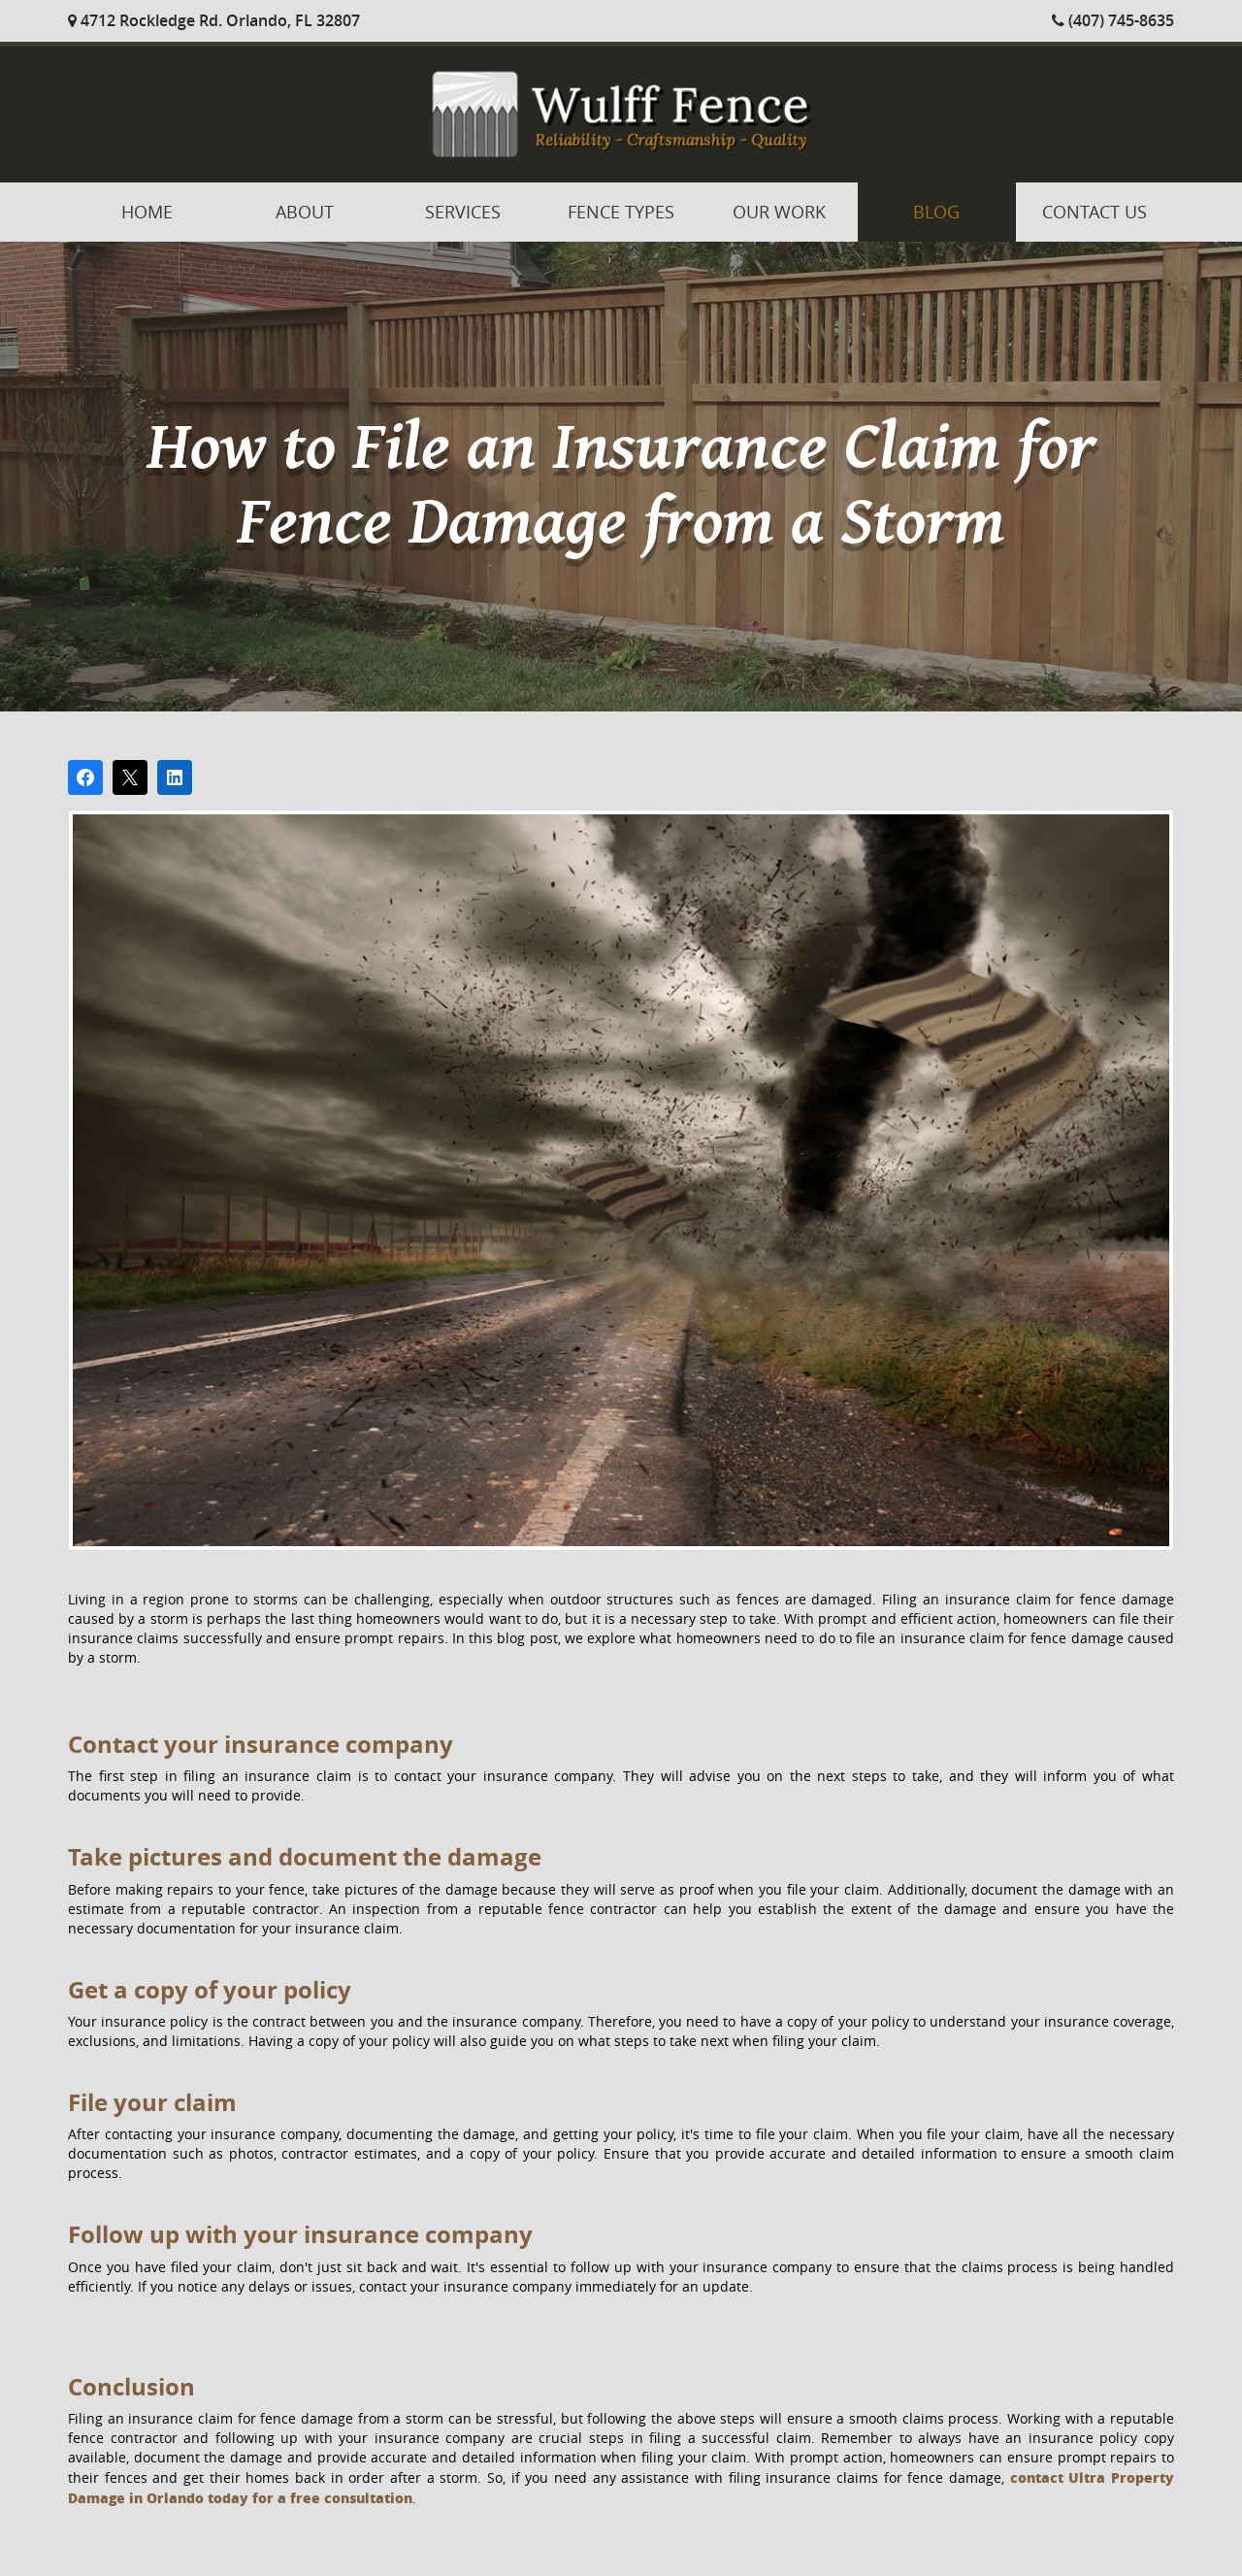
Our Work (779, 211)
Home (147, 211)
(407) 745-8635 (1113, 20)
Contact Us (1094, 211)
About (305, 211)
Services (463, 211)
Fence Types (621, 211)
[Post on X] (130, 777)
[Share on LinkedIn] (174, 777)
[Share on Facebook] (85, 777)
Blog (936, 211)
